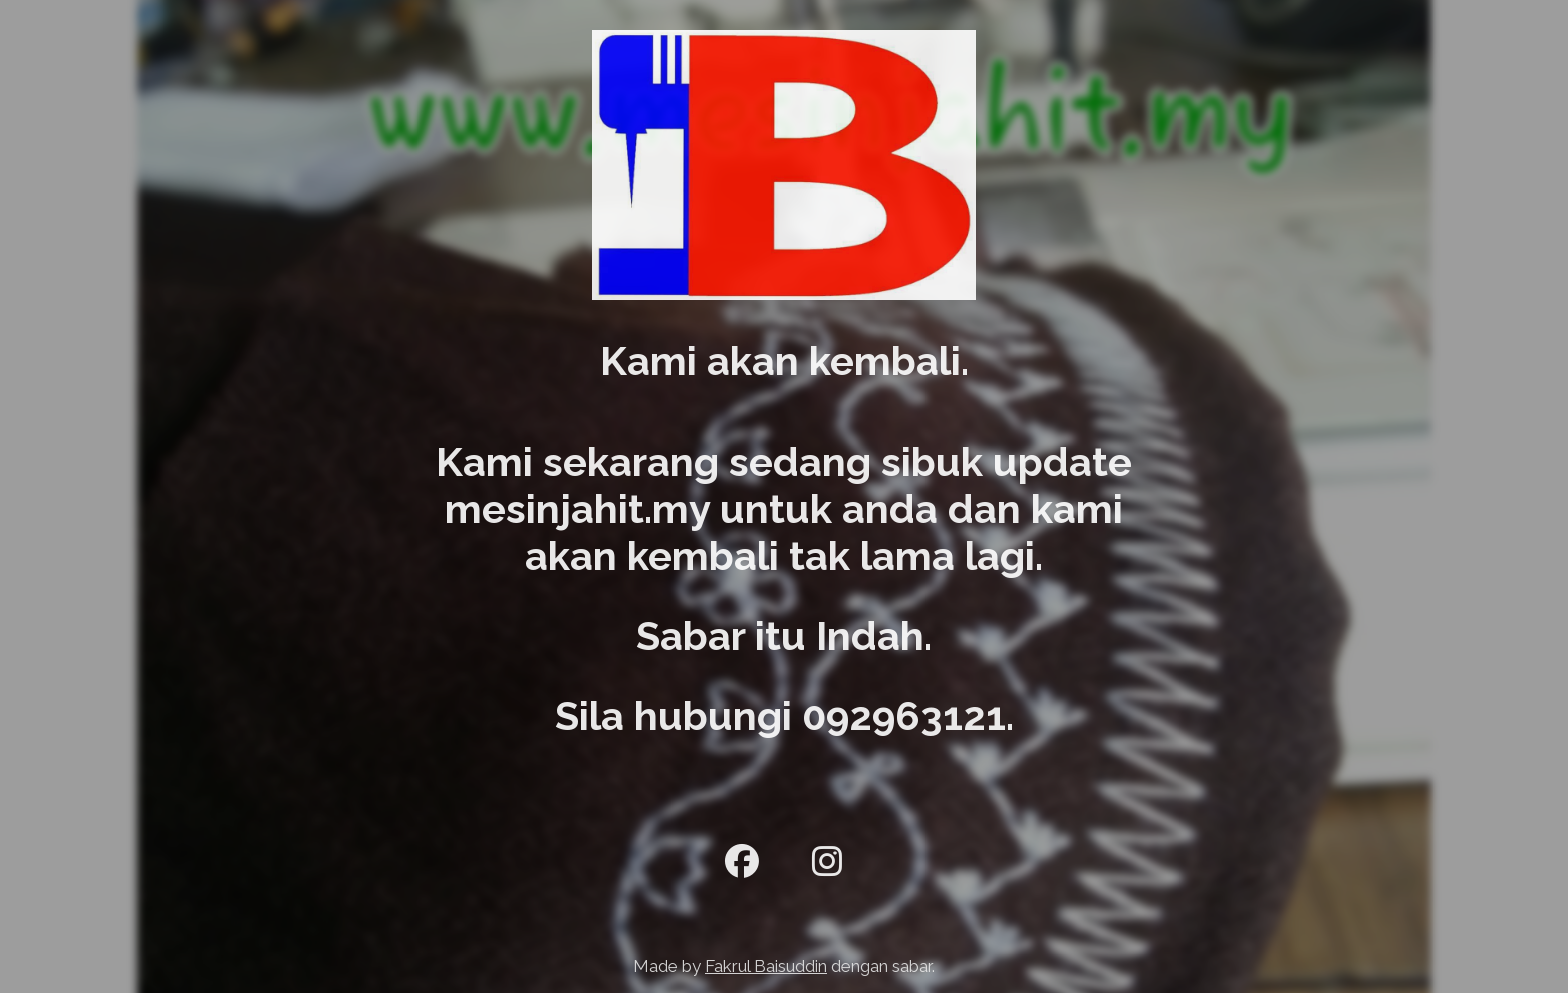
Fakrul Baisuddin (766, 966)
